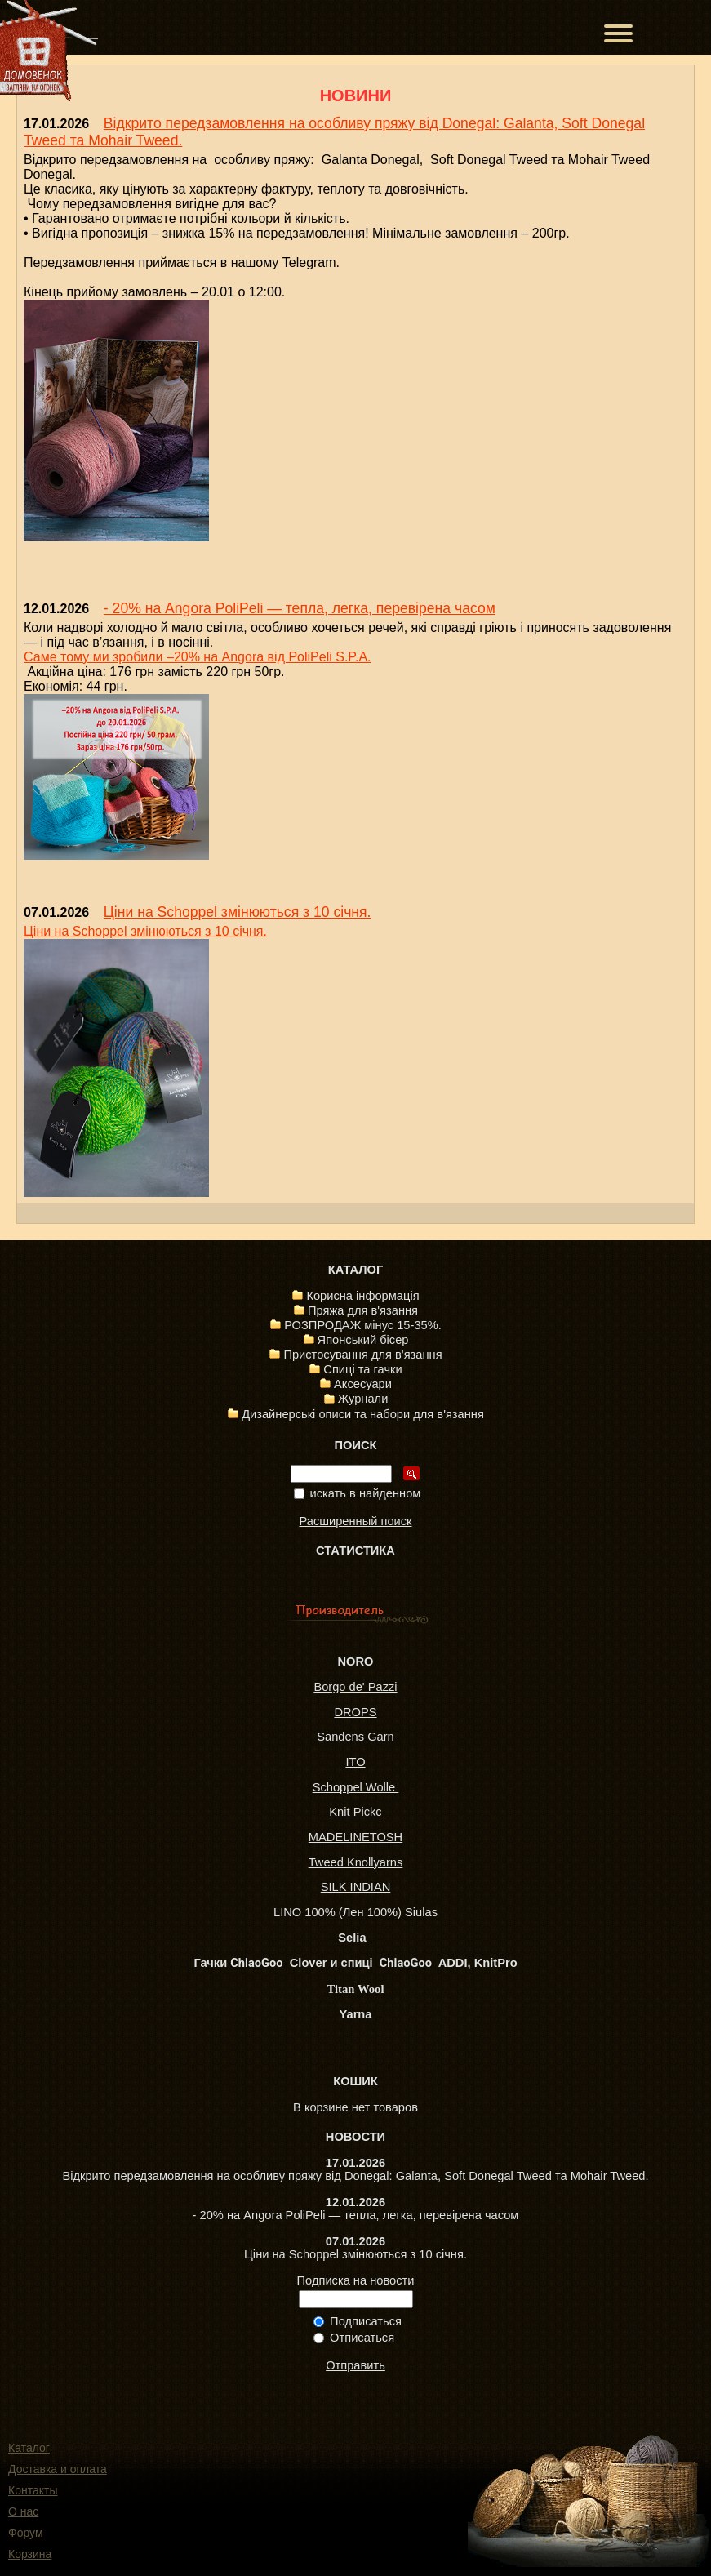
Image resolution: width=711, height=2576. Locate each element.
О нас (23, 2511)
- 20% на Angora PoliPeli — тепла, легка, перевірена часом (299, 608)
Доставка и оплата (57, 2469)
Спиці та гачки (362, 1369)
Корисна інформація (362, 1295)
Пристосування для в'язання (362, 1354)
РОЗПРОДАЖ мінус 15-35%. (363, 1325)
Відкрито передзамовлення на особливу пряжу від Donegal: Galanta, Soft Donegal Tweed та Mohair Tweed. (355, 2175)
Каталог (29, 2447)
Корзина (29, 2553)
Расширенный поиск (355, 1521)
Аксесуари (363, 1383)
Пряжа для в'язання (363, 1310)
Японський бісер (363, 1339)
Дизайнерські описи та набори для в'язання (363, 1414)
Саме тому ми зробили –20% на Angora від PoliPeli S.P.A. (197, 657)
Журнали (363, 1398)
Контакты (32, 2490)
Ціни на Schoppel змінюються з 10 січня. (237, 912)
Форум (25, 2532)
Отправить (355, 2365)
